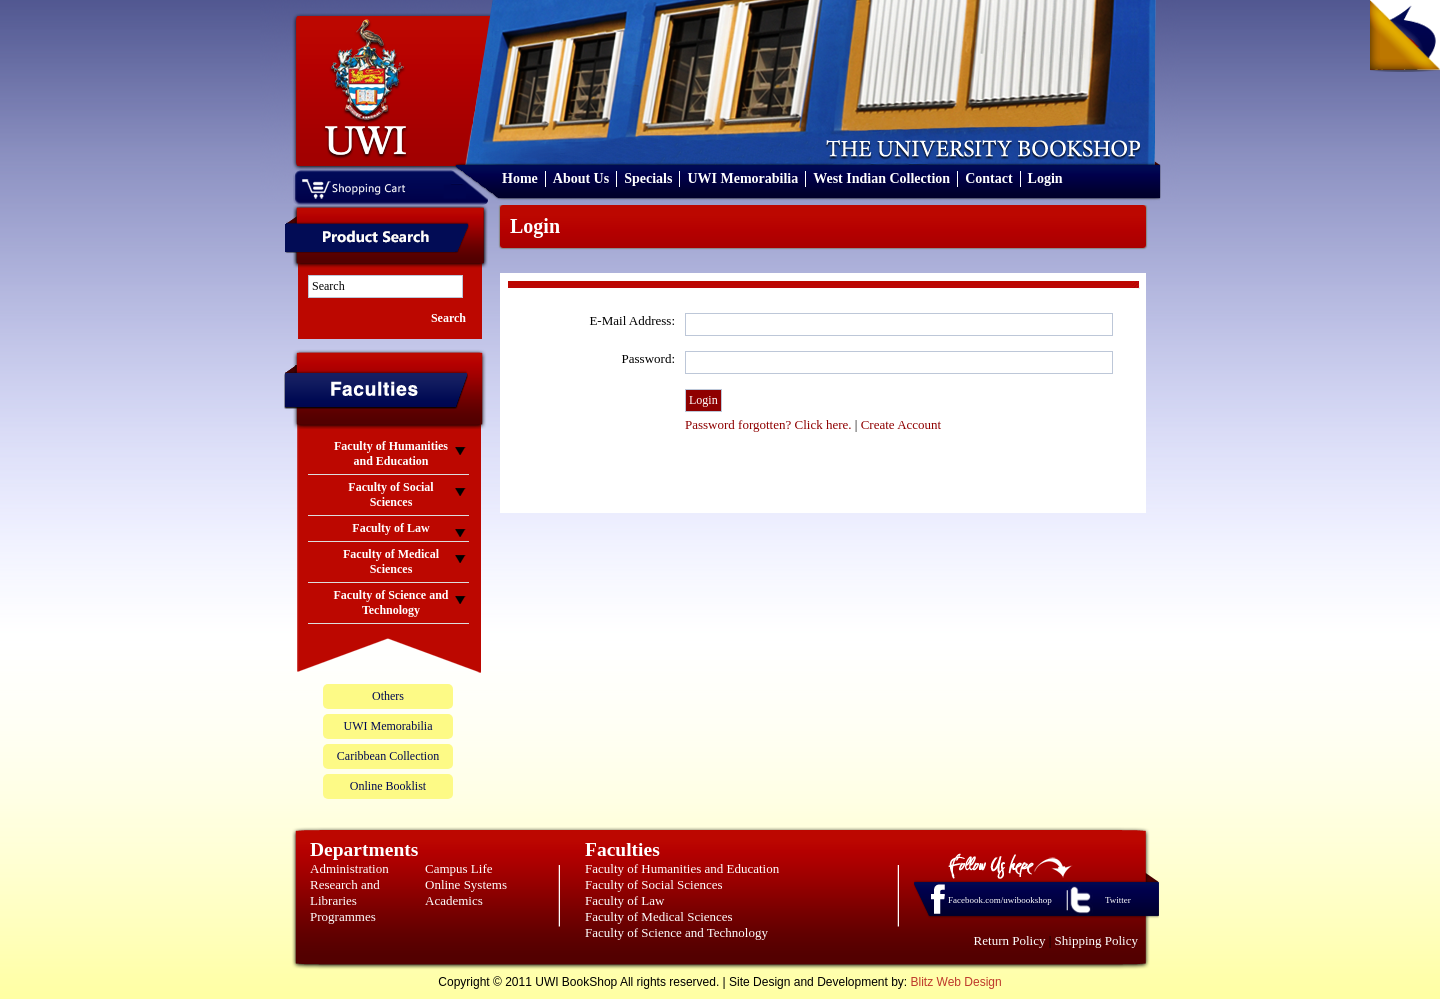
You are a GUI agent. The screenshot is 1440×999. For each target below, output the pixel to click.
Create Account (901, 424)
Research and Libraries (345, 892)
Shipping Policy (1096, 940)
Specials (648, 178)
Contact (988, 178)
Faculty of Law (624, 900)
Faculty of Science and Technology (676, 932)
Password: (648, 358)
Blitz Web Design (956, 982)
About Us (581, 178)
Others (388, 696)
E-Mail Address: (632, 320)
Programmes (343, 916)
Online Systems (466, 884)
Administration (349, 868)
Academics (454, 900)
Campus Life (459, 868)
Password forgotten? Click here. (768, 424)
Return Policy (1010, 940)
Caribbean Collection (388, 756)
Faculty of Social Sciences (654, 884)
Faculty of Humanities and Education (682, 868)
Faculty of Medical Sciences (659, 916)
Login (1045, 178)
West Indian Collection (881, 178)
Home (520, 178)
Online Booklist (388, 786)
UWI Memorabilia (742, 178)
